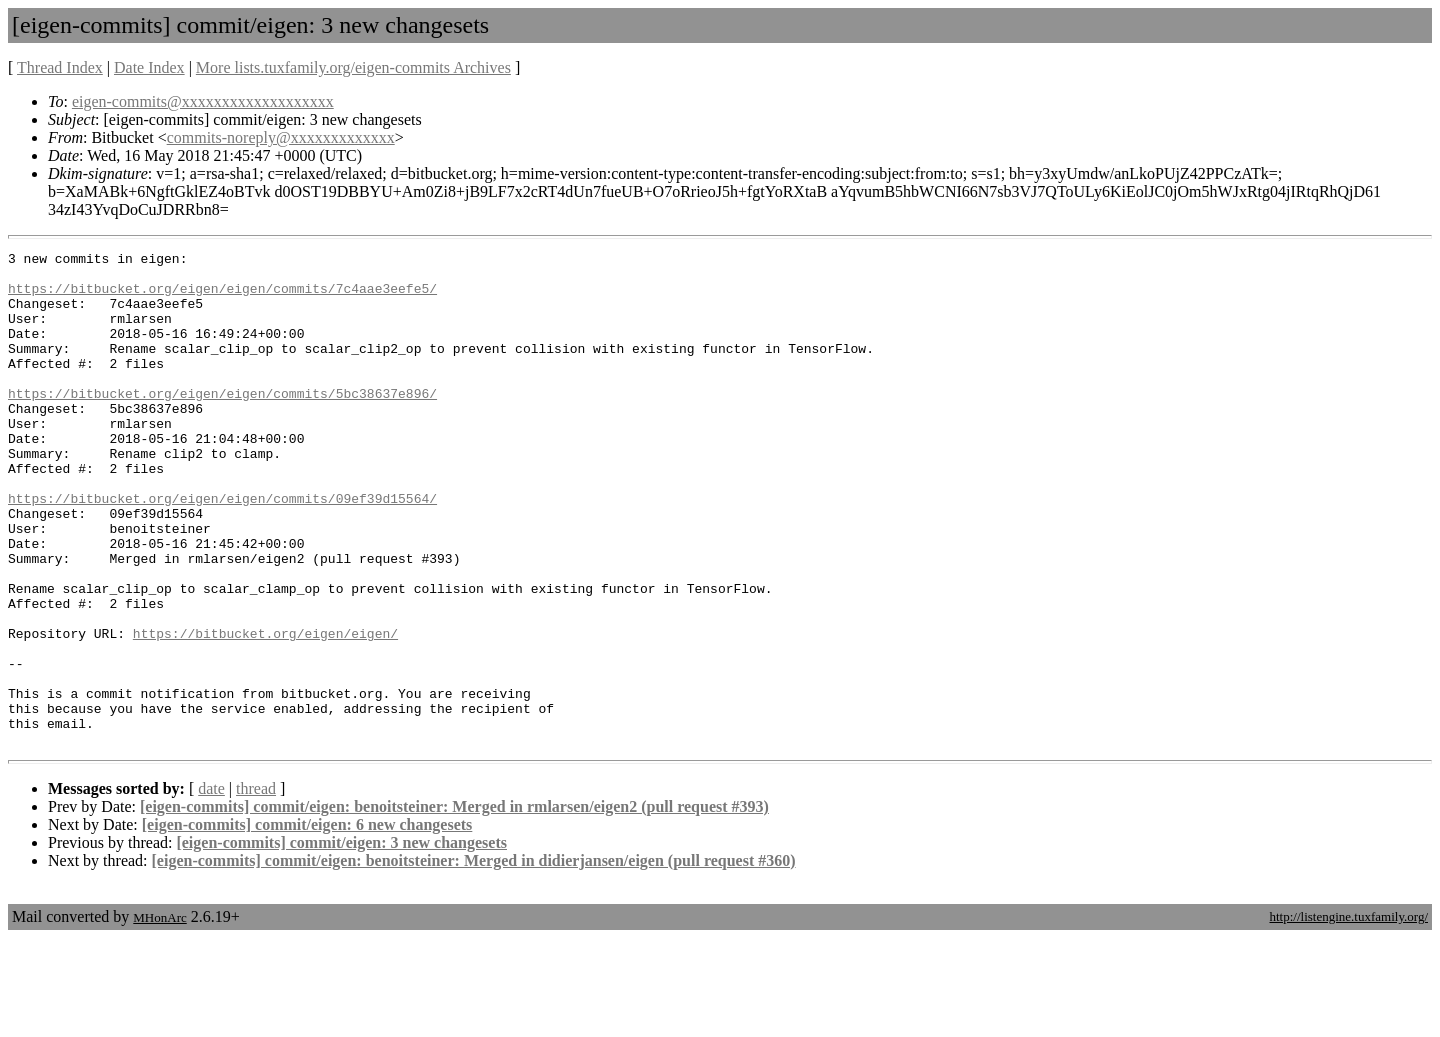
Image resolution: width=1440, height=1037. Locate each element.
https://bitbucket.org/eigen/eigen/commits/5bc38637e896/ (222, 423)
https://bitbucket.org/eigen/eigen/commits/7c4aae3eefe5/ (222, 297)
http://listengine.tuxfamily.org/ (1348, 1015)
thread (256, 887)
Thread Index (60, 67)
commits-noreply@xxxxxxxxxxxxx (281, 137)
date (211, 887)
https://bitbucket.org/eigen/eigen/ (265, 711)
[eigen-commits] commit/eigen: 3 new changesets (341, 941)
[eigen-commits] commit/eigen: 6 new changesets (307, 923)
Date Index (149, 67)
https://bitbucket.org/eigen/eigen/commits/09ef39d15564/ (222, 549)
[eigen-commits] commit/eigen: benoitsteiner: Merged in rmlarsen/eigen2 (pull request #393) (454, 905)
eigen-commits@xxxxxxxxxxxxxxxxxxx (203, 101)
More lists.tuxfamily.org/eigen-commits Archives (353, 67)
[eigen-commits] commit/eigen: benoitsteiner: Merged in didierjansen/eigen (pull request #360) (474, 959)
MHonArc (159, 1016)
